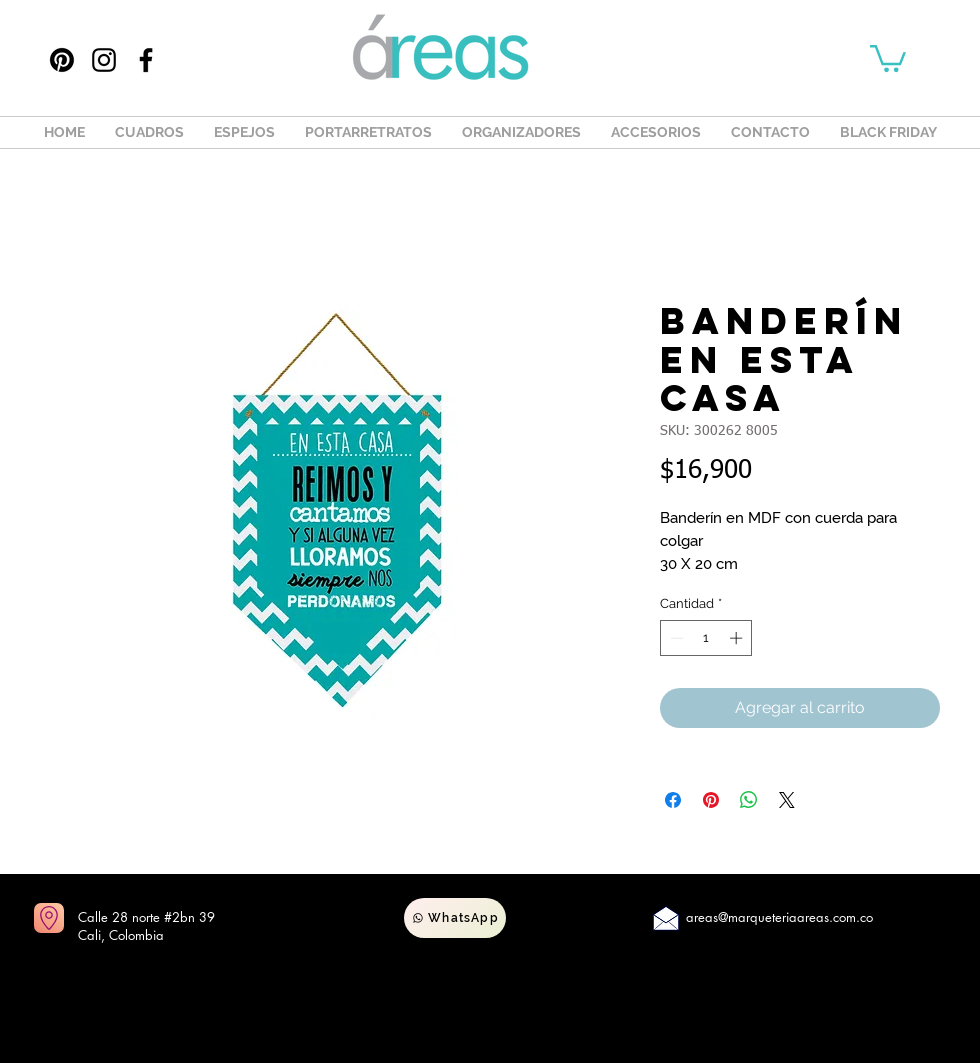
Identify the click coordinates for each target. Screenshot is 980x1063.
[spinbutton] (706, 638)
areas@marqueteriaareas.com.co (779, 917)
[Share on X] (787, 800)
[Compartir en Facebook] (673, 800)
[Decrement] (675, 638)
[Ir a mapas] (49, 918)
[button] (888, 57)
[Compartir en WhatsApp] (749, 800)
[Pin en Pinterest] (711, 800)
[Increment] (738, 638)
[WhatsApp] (455, 918)
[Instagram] (104, 60)
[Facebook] (146, 60)
